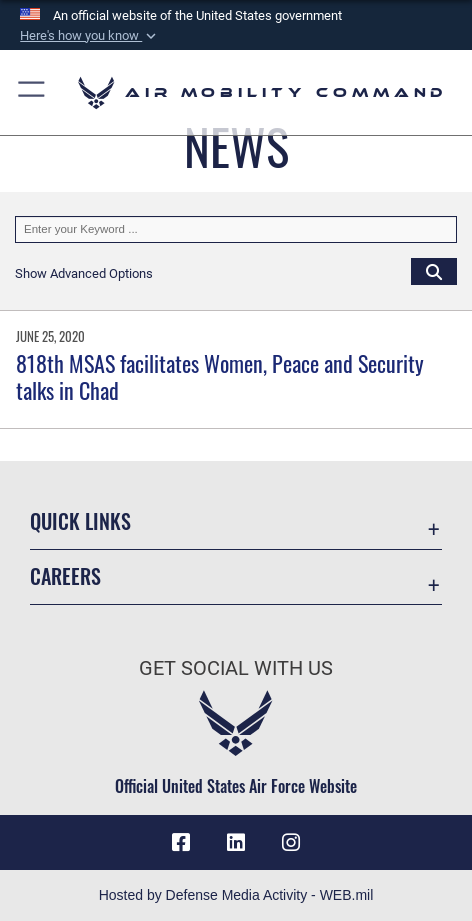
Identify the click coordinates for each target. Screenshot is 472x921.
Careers (65, 576)
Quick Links (80, 521)
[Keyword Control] (236, 229)
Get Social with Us (236, 668)
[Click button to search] (434, 271)
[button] (90, 36)
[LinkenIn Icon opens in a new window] (236, 843)
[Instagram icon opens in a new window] (291, 843)
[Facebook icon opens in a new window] (181, 843)
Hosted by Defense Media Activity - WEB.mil (236, 895)
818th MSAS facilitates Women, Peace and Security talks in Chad (220, 376)
